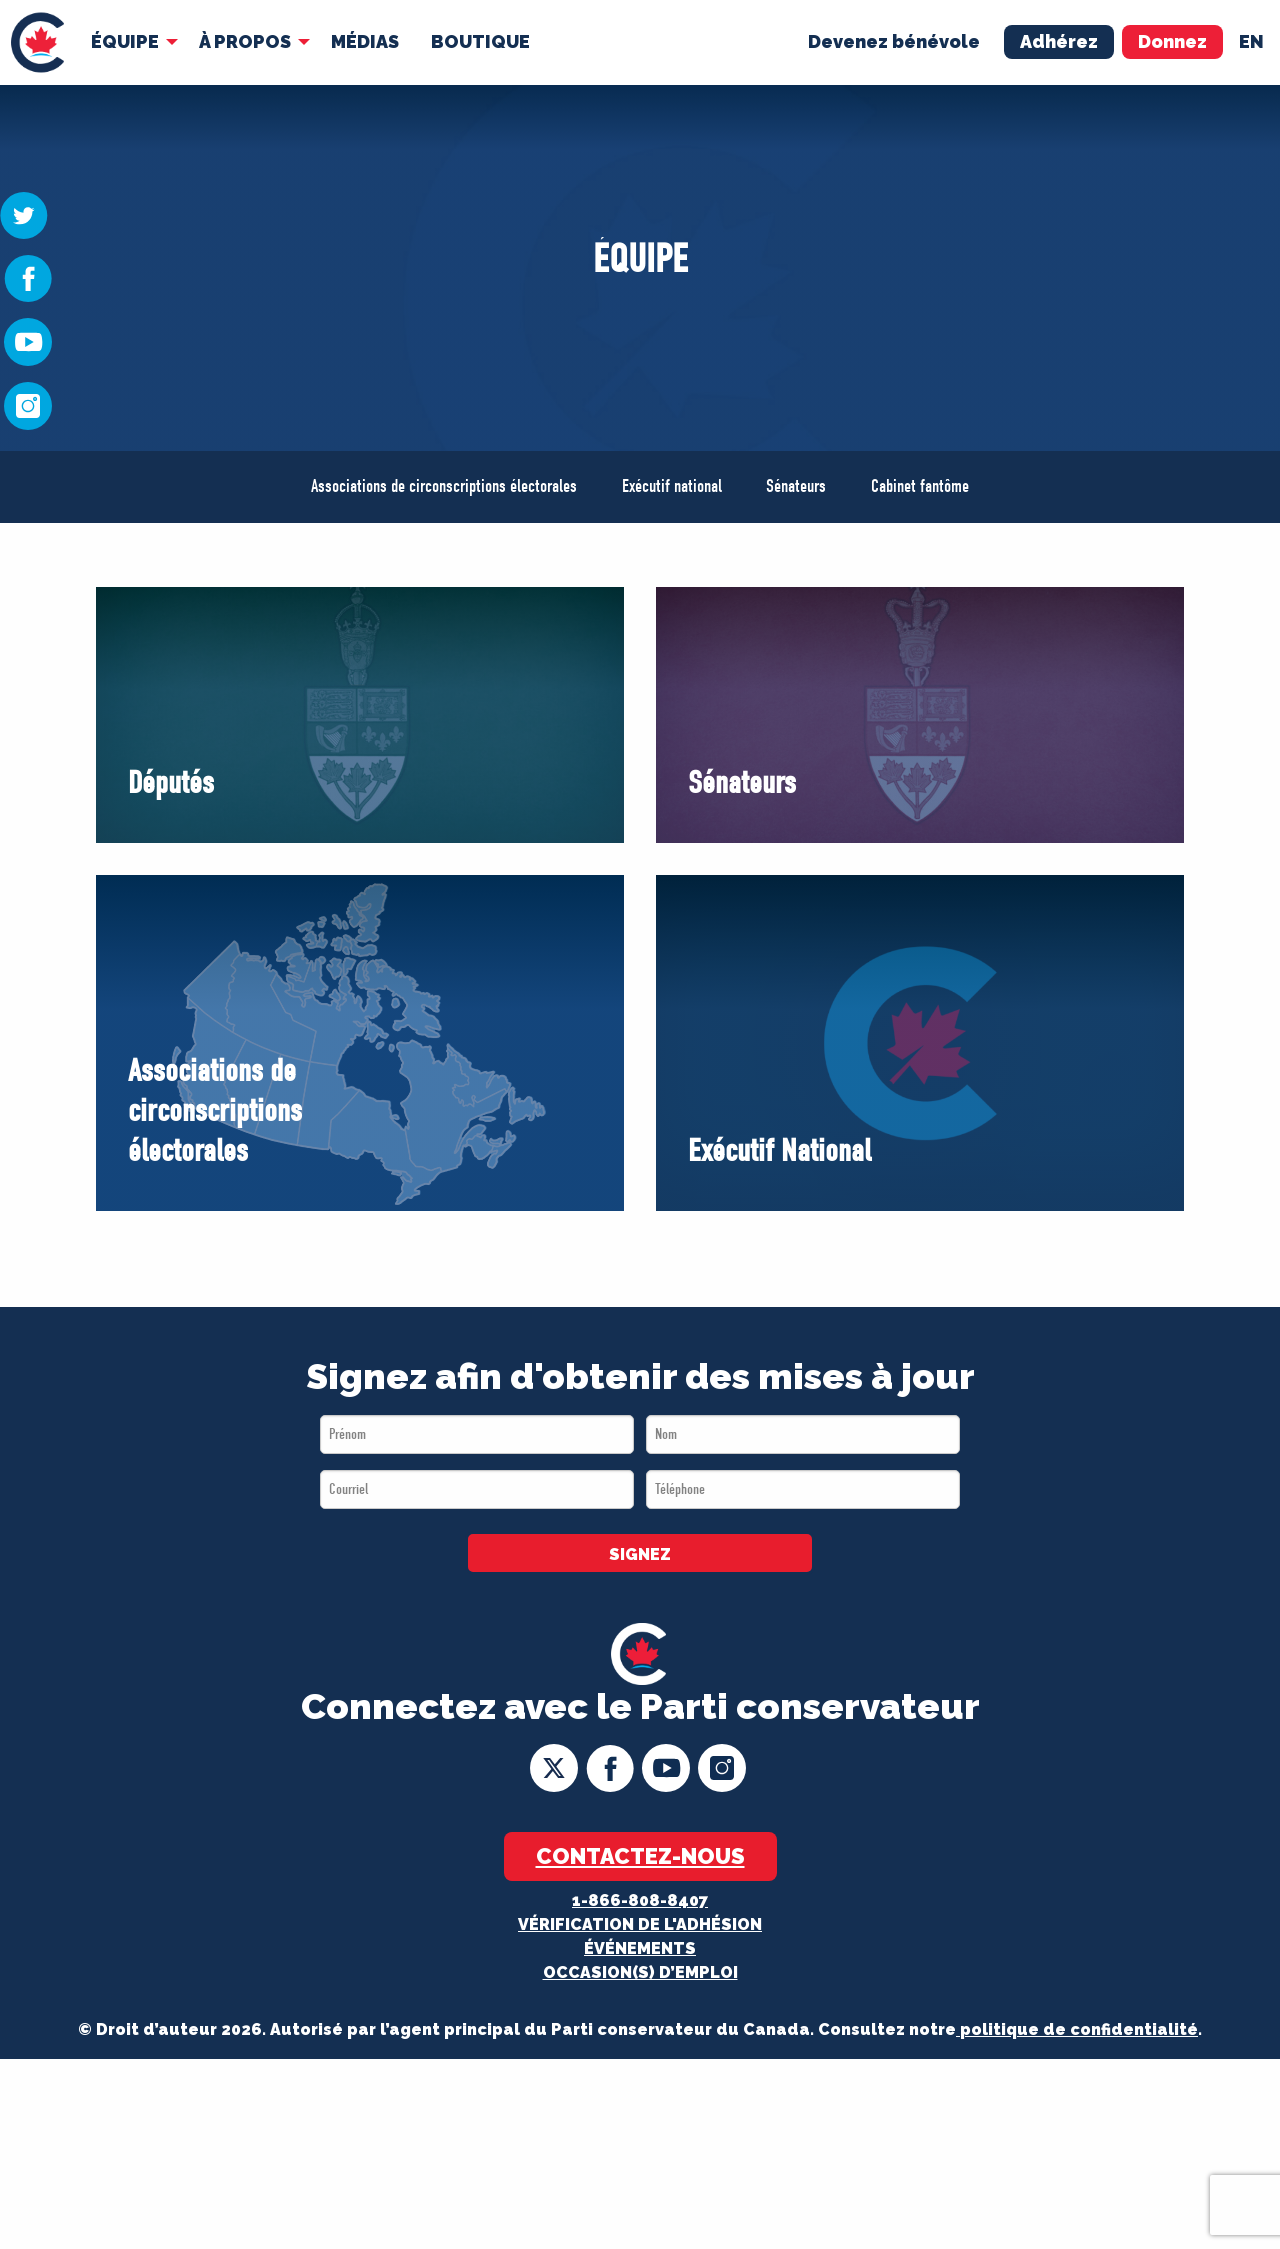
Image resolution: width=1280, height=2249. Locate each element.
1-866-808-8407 (640, 1900)
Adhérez (1059, 41)
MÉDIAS (365, 41)
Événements (640, 1948)
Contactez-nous (640, 1856)
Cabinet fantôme (920, 486)
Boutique (480, 41)
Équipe (125, 41)
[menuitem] (37, 42)
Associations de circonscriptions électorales (444, 486)
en (1251, 41)
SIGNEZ (640, 1554)
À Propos (245, 41)
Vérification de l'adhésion (640, 1924)
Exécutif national (672, 486)
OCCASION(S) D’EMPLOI (640, 1972)
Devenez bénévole (894, 41)
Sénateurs (796, 486)
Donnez (1172, 41)
